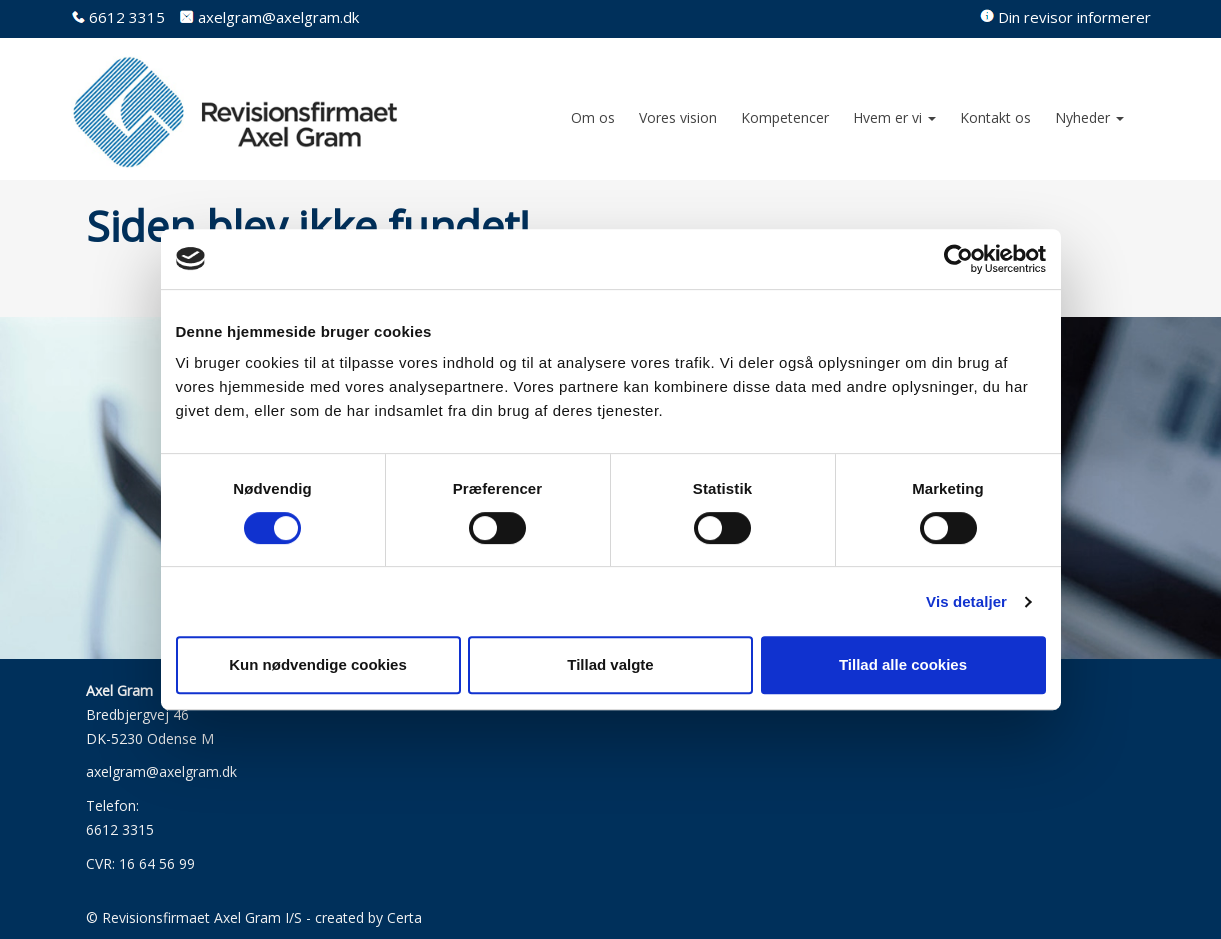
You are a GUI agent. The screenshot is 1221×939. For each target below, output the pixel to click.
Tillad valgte (610, 664)
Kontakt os (995, 117)
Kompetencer (785, 117)
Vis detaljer (966, 601)
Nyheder (1089, 117)
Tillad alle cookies (903, 664)
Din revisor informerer (1074, 17)
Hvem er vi (894, 117)
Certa (404, 917)
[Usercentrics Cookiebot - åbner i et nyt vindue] (958, 259)
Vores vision (678, 117)
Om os (593, 117)
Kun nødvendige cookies (318, 664)
